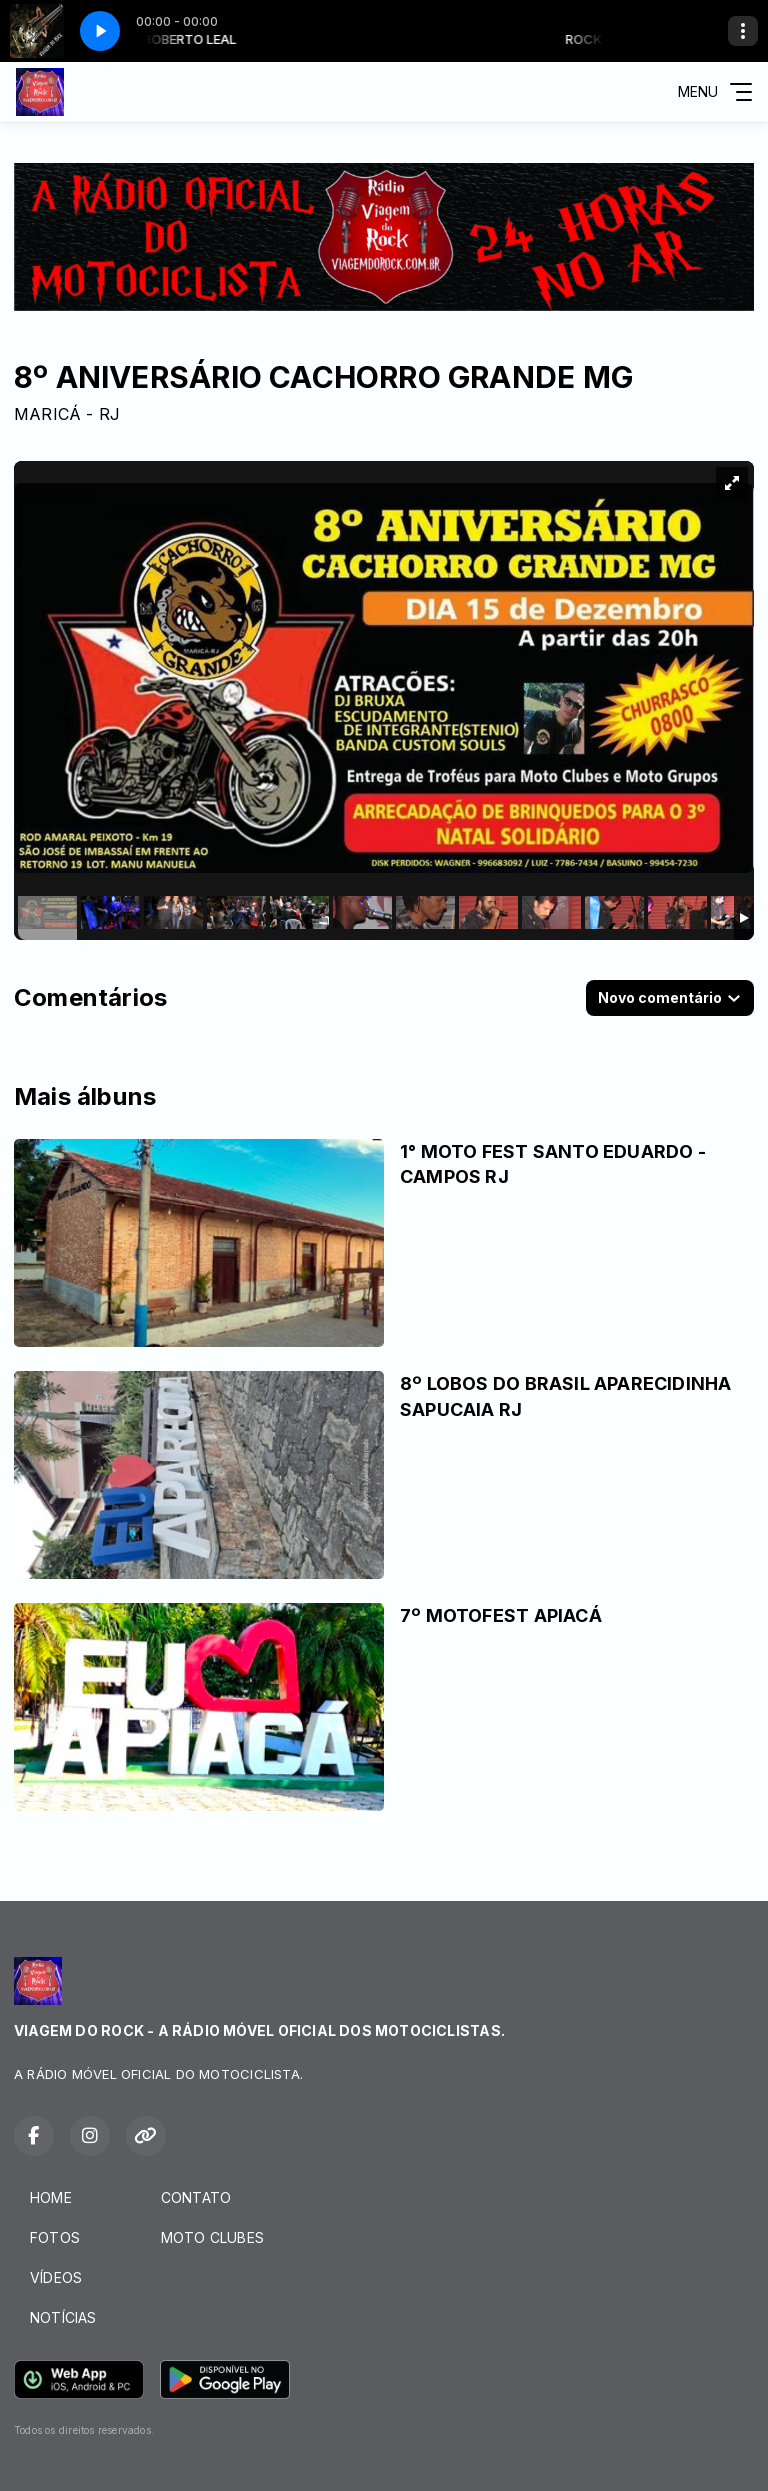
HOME (51, 2197)
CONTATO (196, 2197)
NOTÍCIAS (63, 2317)
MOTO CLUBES (212, 2237)
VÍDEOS (56, 2277)
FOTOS (55, 2237)
